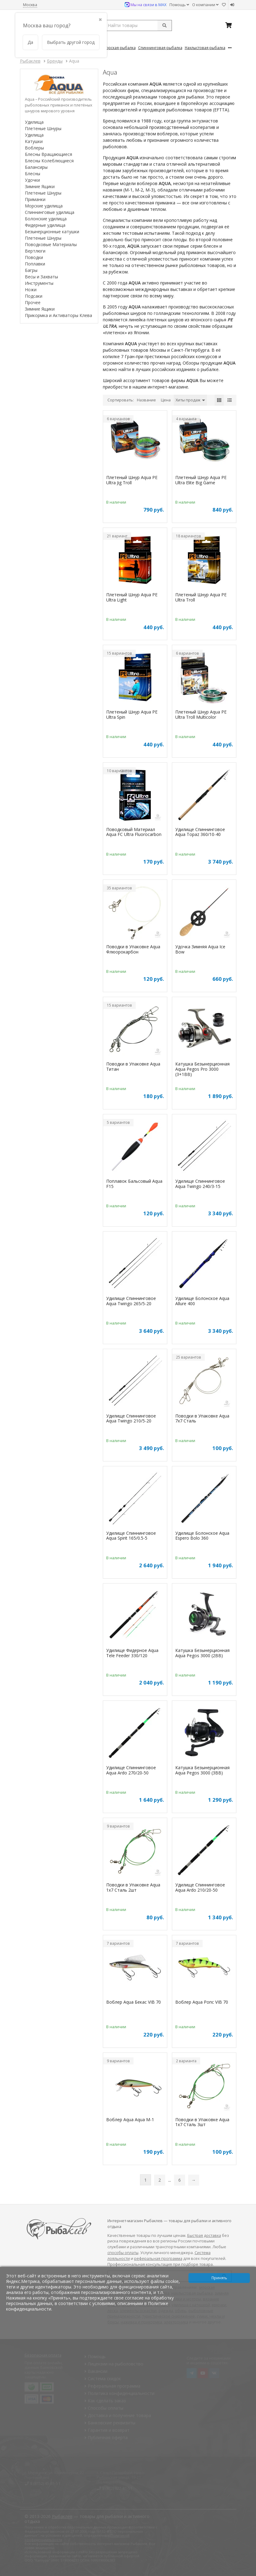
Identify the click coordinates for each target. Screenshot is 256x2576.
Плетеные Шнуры (43, 128)
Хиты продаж (190, 400)
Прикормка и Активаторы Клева (58, 315)
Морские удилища (44, 206)
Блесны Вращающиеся (48, 154)
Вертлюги (35, 251)
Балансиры (36, 167)
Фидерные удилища (45, 225)
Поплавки (35, 264)
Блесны (32, 173)
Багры (31, 270)
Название (146, 400)
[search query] (137, 25)
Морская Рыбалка (119, 47)
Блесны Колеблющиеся (49, 161)
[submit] (164, 25)
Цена (166, 400)
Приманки (35, 199)
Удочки (32, 180)
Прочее (33, 302)
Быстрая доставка (204, 2235)
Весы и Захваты (41, 277)
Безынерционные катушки (52, 231)
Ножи (31, 289)
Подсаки (33, 296)
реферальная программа (158, 2258)
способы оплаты (122, 2252)
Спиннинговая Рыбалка (160, 47)
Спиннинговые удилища (49, 212)
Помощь (179, 4)
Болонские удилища (46, 219)
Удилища (34, 122)
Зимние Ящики (40, 186)
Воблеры (34, 148)
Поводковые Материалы (51, 244)
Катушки (34, 141)
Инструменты (39, 283)
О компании (205, 4)
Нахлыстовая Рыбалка (205, 47)
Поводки (34, 257)
